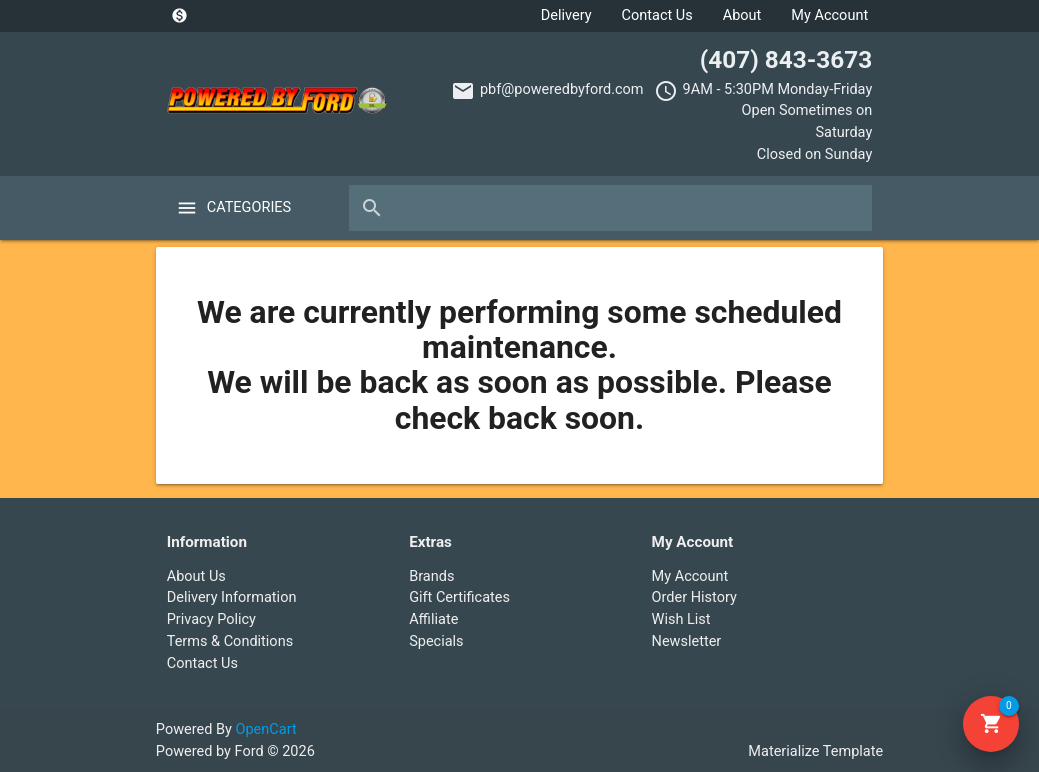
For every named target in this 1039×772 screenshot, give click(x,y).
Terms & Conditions (230, 641)
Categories (249, 207)
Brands (431, 576)
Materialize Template (815, 751)
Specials (436, 641)
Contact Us (657, 15)
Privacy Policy (211, 619)
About (742, 15)
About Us (196, 576)
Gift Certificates (459, 597)
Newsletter (687, 641)
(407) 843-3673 (786, 59)
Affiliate (433, 619)
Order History (694, 597)
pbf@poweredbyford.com (562, 89)
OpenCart (266, 729)
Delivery (566, 15)
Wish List (681, 619)
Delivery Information (232, 597)
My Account (829, 15)
